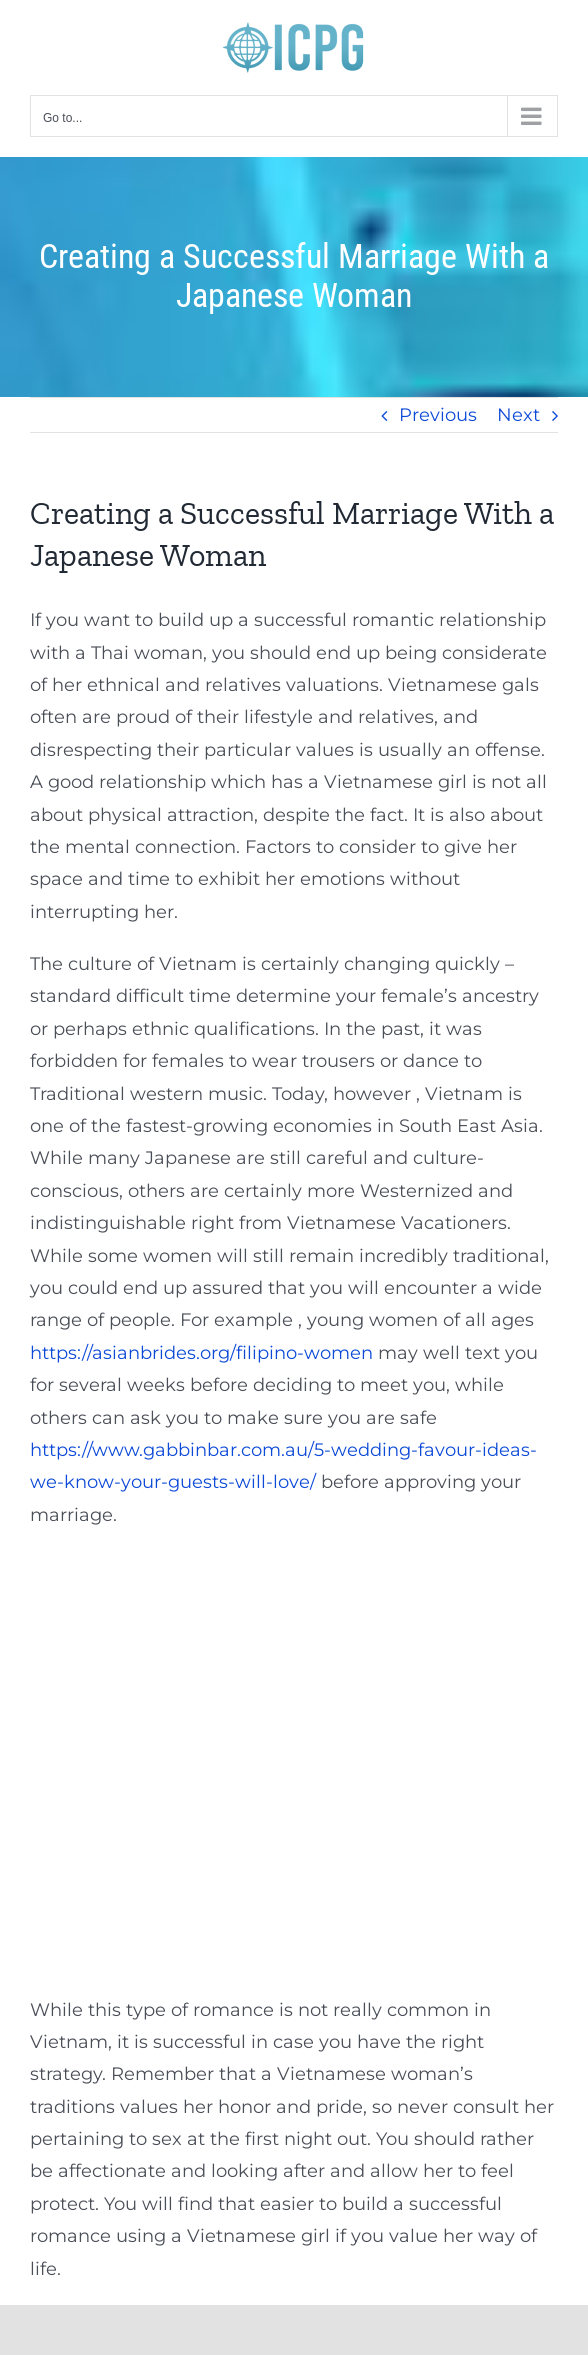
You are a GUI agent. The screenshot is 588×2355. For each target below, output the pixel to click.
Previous (438, 415)
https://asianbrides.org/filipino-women (201, 1353)
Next (518, 415)
